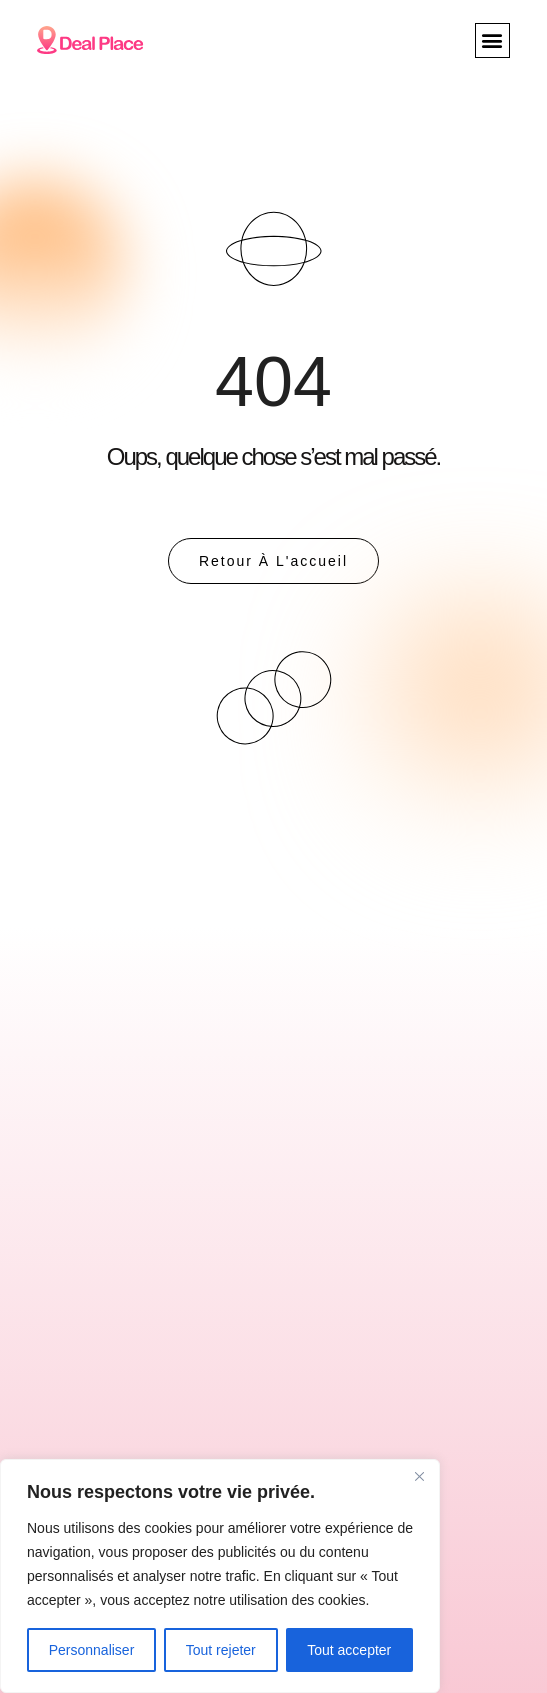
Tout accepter (349, 1650)
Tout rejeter (221, 1650)
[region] (220, 1576)
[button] (492, 40)
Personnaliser (92, 1650)
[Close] (419, 1476)
